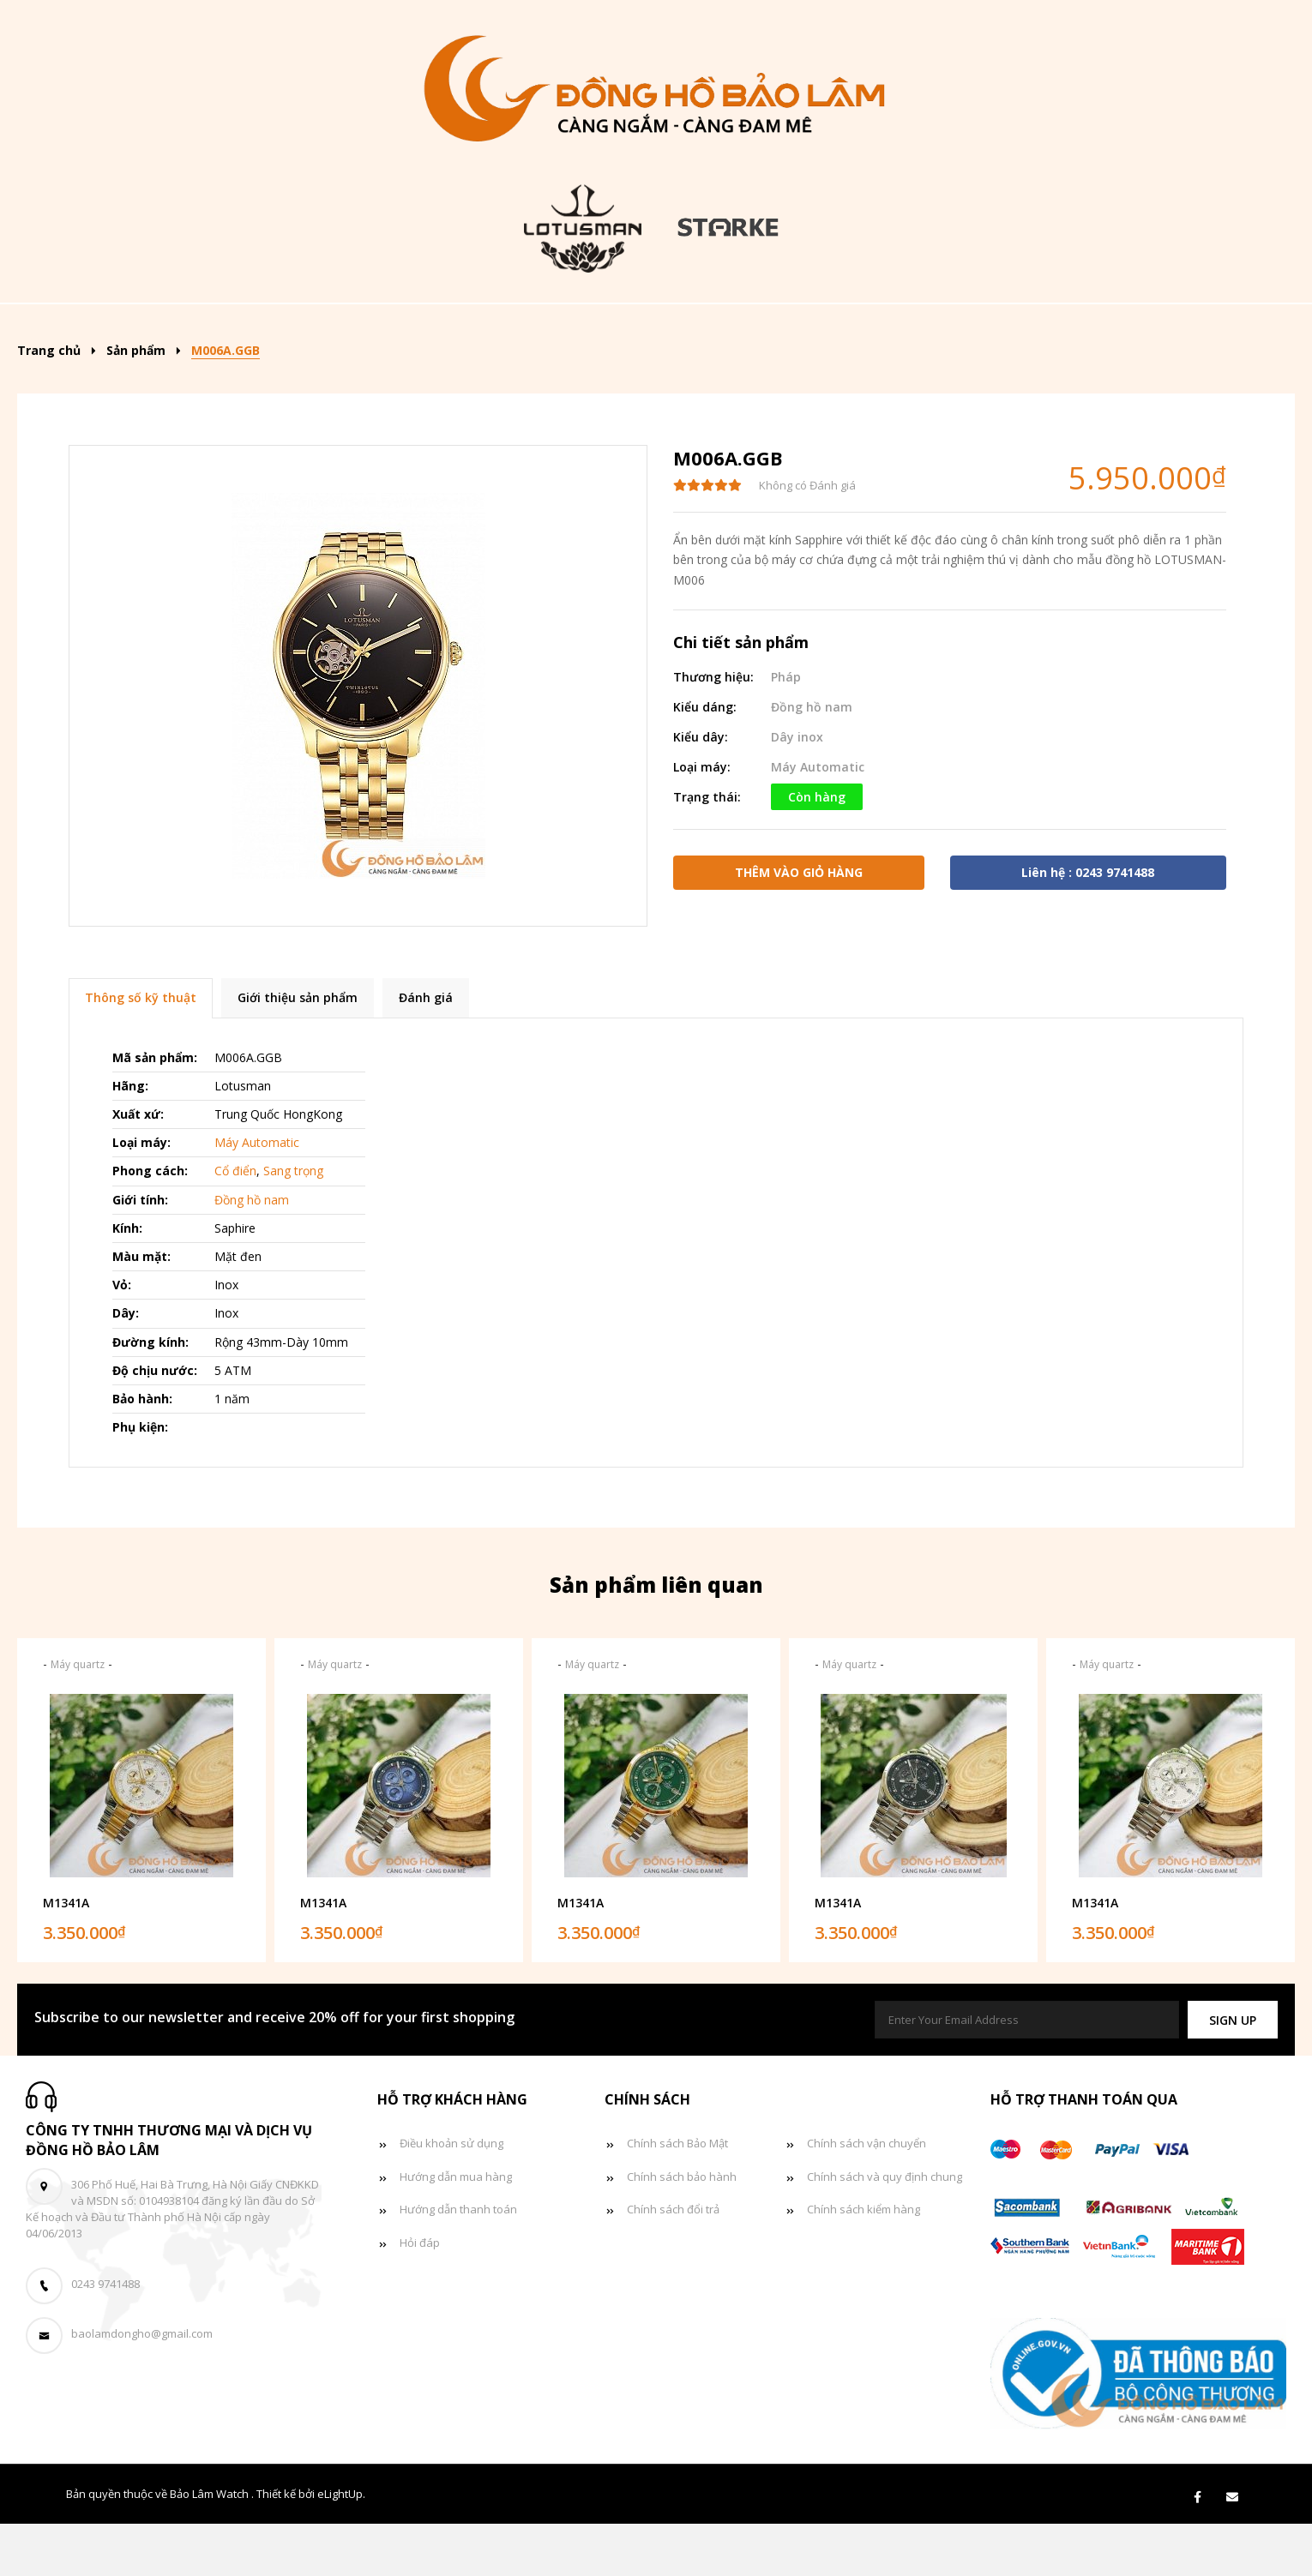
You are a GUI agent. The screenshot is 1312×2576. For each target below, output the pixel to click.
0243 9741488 (105, 2336)
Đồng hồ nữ (690, 329)
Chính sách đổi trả (673, 2261)
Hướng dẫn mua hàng (456, 2229)
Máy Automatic (817, 819)
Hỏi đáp (420, 2295)
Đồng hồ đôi (823, 329)
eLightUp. (341, 2546)
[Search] (1231, 323)
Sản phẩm (287, 329)
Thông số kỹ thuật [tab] (140, 1050)
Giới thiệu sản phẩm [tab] (298, 1050)
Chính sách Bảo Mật (677, 2195)
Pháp (786, 729)
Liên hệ (1151, 329)
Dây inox (797, 789)
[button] (1233, 2072)
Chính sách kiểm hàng (863, 2261)
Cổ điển (235, 1223)
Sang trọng (293, 1223)
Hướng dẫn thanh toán (458, 2261)
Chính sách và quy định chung (884, 2229)
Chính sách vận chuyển (866, 2195)
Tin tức (941, 329)
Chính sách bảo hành (682, 2229)
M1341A (66, 1955)
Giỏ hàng (1048, 329)
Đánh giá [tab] (426, 1050)
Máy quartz (78, 1716)
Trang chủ (170, 329)
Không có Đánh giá (807, 537)
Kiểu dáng (414, 329)
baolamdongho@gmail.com (142, 2385)
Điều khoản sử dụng (451, 2195)
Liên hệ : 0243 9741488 (1087, 924)
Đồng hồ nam (554, 329)
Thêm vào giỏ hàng (799, 924)
